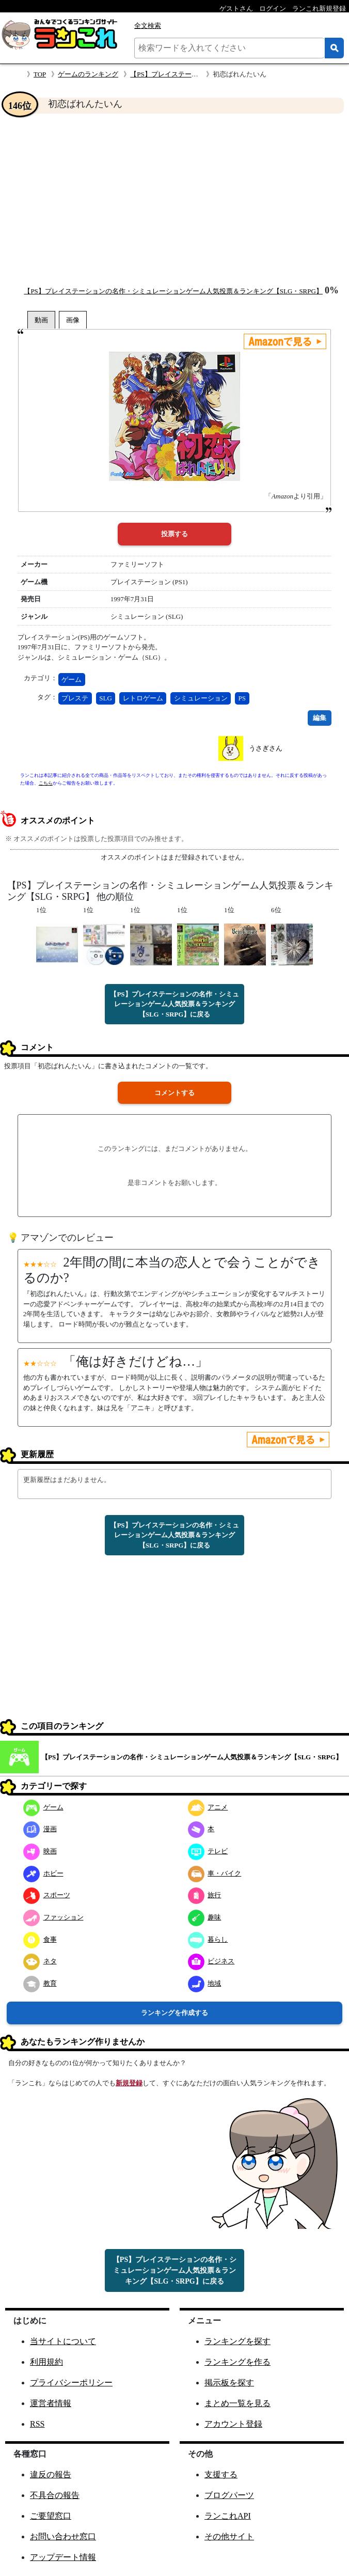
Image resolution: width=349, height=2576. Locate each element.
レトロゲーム (143, 698)
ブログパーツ (229, 2495)
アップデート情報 (63, 2557)
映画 (40, 1851)
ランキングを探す (237, 2341)
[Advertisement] (174, 199)
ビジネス (211, 1961)
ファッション (53, 1917)
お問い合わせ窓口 (63, 2536)
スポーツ (46, 1895)
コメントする (174, 1093)
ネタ (40, 1961)
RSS (37, 2423)
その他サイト (229, 2536)
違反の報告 (50, 2474)
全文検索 (147, 25)
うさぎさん (265, 748)
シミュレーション (201, 698)
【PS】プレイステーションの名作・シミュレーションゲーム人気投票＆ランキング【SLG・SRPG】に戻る (174, 1004)
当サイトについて (63, 2341)
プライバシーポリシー (71, 2382)
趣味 (204, 1917)
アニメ (208, 1807)
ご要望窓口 (50, 2515)
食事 (40, 1939)
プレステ (74, 698)
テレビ (208, 1851)
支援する (220, 2474)
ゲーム (71, 679)
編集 (319, 718)
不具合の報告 (55, 2495)
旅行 (204, 1895)
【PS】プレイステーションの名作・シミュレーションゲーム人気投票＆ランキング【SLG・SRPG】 (173, 291)
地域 (204, 1983)
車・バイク (215, 1873)
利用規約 (46, 2362)
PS (242, 698)
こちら (46, 783)
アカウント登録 (233, 2423)
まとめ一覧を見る (237, 2403)
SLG (105, 698)
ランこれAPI (227, 2515)
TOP (40, 74)
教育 (40, 1983)
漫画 (40, 1829)
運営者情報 (50, 2403)
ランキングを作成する (174, 2013)
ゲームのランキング (88, 74)
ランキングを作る (237, 2362)
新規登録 (129, 2083)
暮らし (208, 1939)
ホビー (43, 1873)
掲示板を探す (229, 2382)
